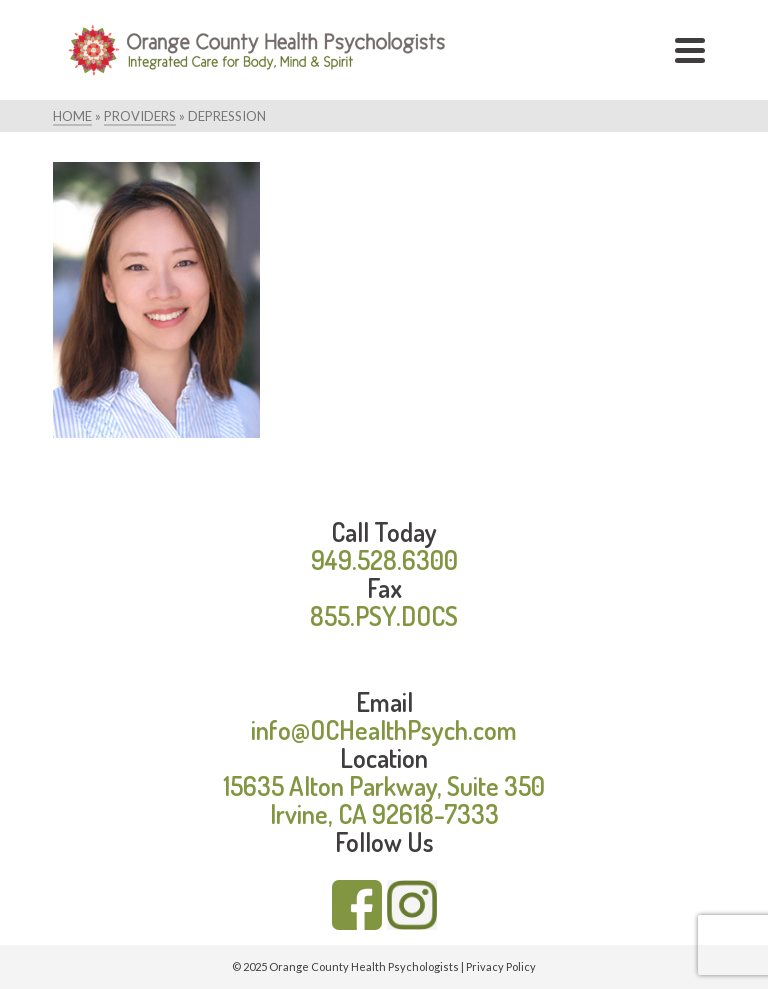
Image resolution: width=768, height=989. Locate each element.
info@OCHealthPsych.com (384, 729)
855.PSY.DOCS (384, 615)
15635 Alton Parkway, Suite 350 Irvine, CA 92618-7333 (384, 799)
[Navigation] (690, 50)
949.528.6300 (384, 559)
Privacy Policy (501, 966)
